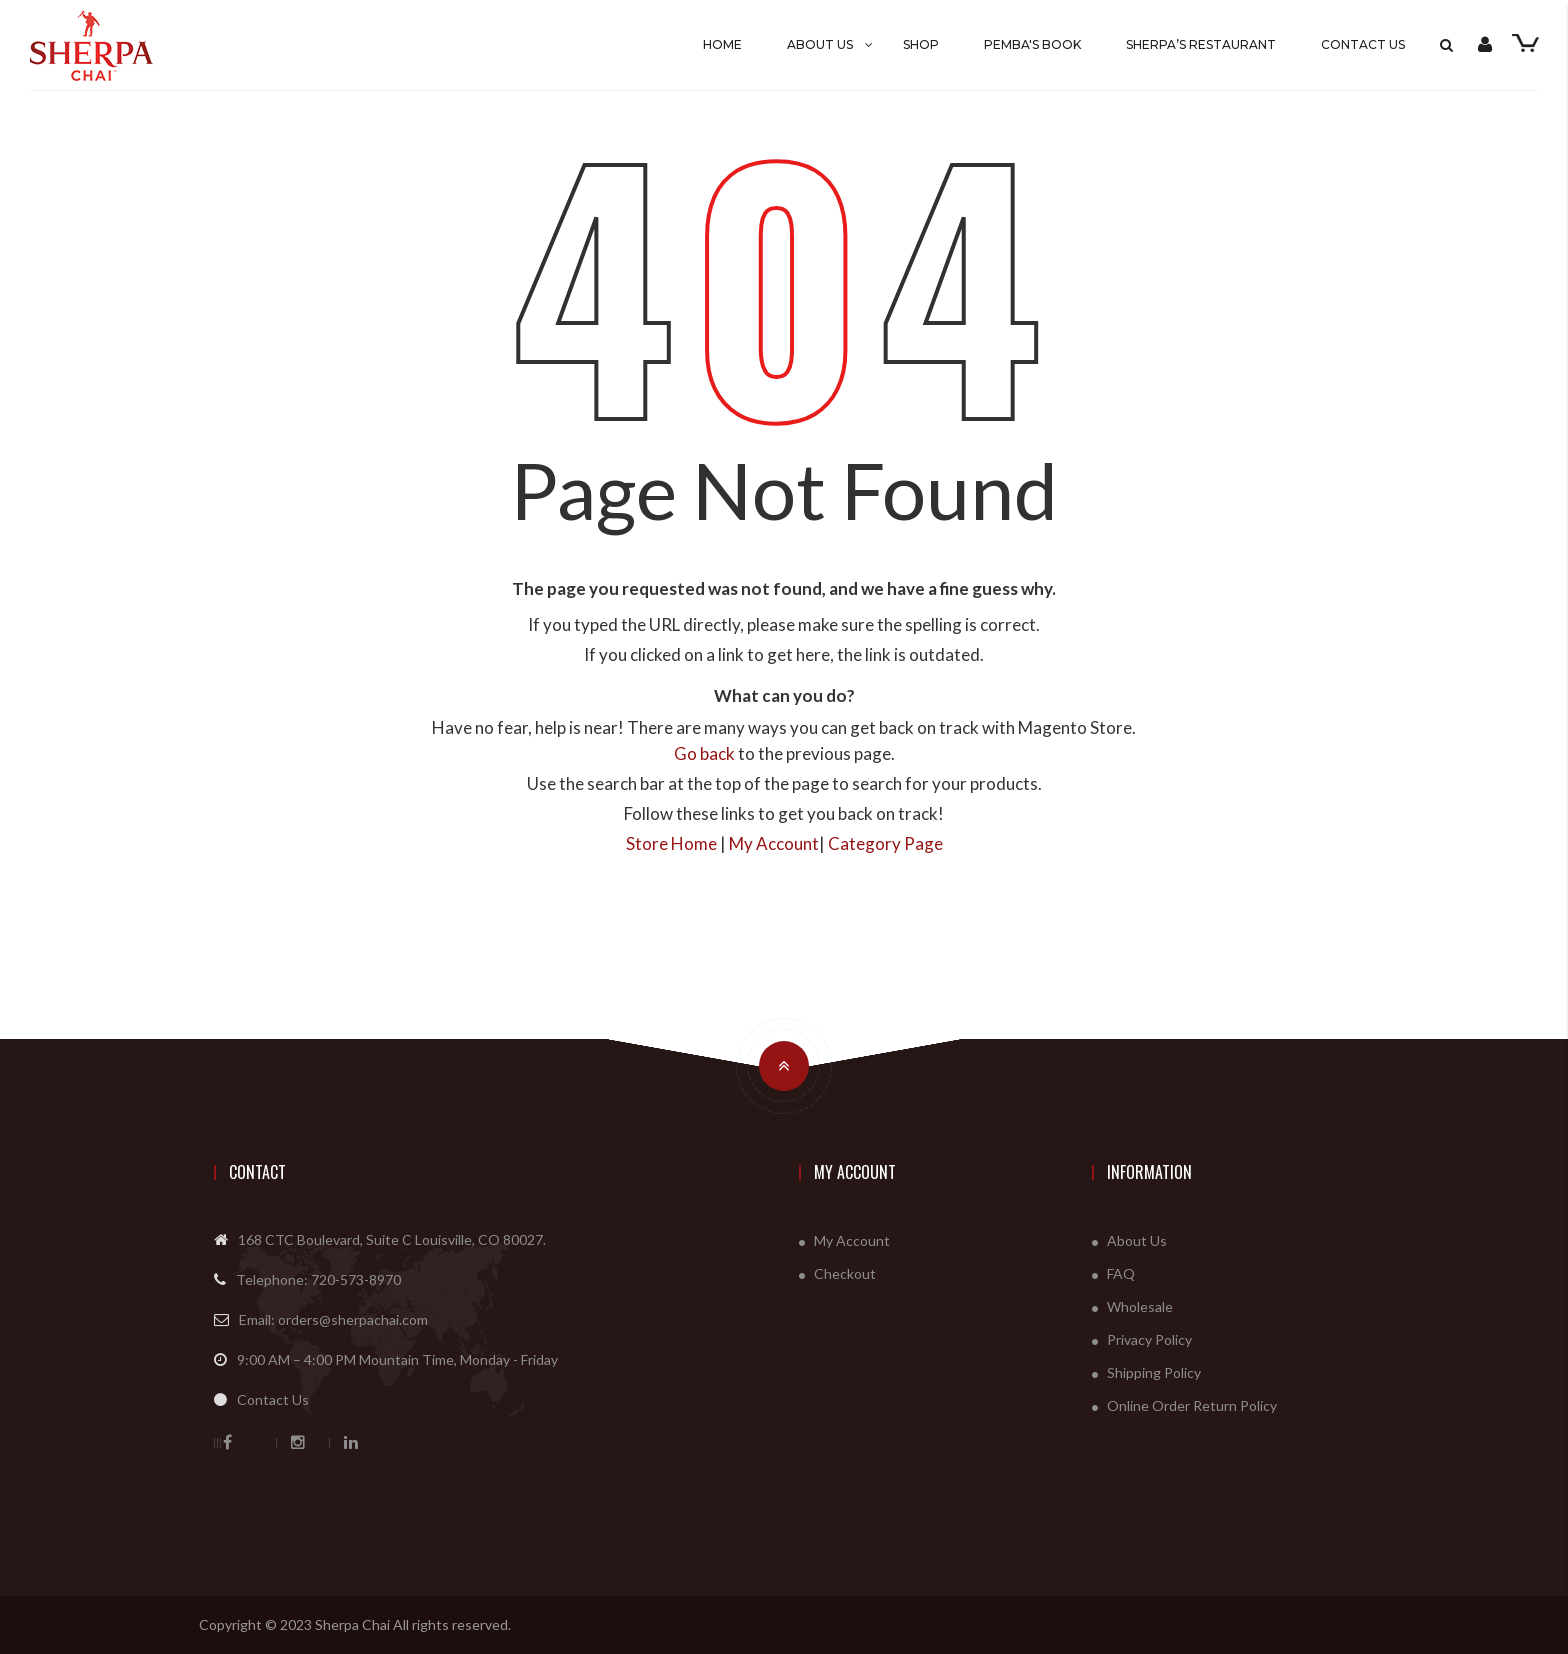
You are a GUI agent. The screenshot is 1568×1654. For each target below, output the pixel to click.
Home (722, 44)
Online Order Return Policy (1192, 1405)
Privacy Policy (1149, 1339)
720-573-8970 (356, 1279)
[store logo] (143, 45)
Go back (704, 753)
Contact (257, 1172)
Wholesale (1140, 1306)
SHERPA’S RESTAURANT (1201, 44)
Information (1149, 1172)
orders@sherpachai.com (353, 1319)
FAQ (1121, 1273)
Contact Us (1363, 44)
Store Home (671, 843)
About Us (820, 44)
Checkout (845, 1273)
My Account (774, 843)
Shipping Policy (1154, 1372)
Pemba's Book (1032, 44)
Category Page (885, 843)
